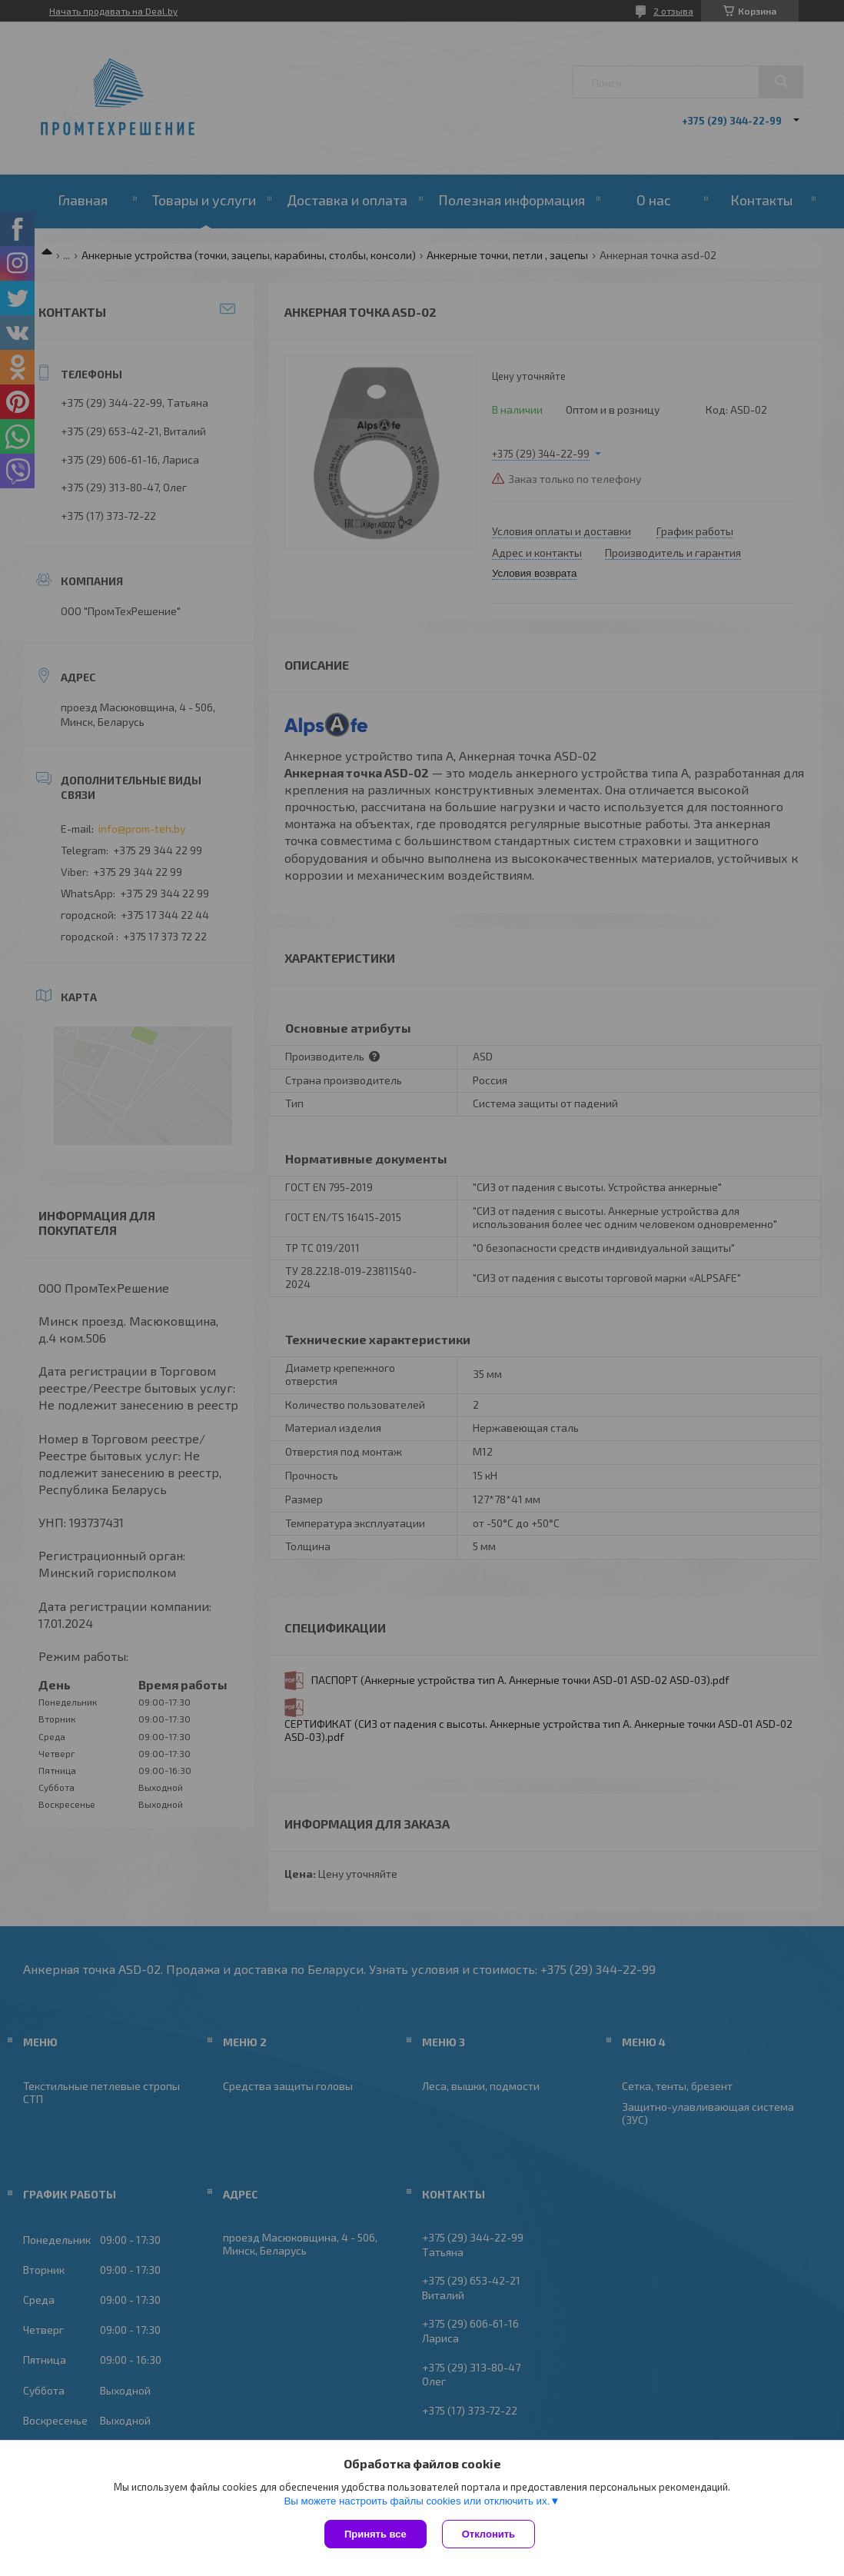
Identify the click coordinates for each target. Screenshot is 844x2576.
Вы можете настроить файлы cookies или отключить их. (417, 2501)
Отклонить (488, 2534)
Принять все (375, 2534)
